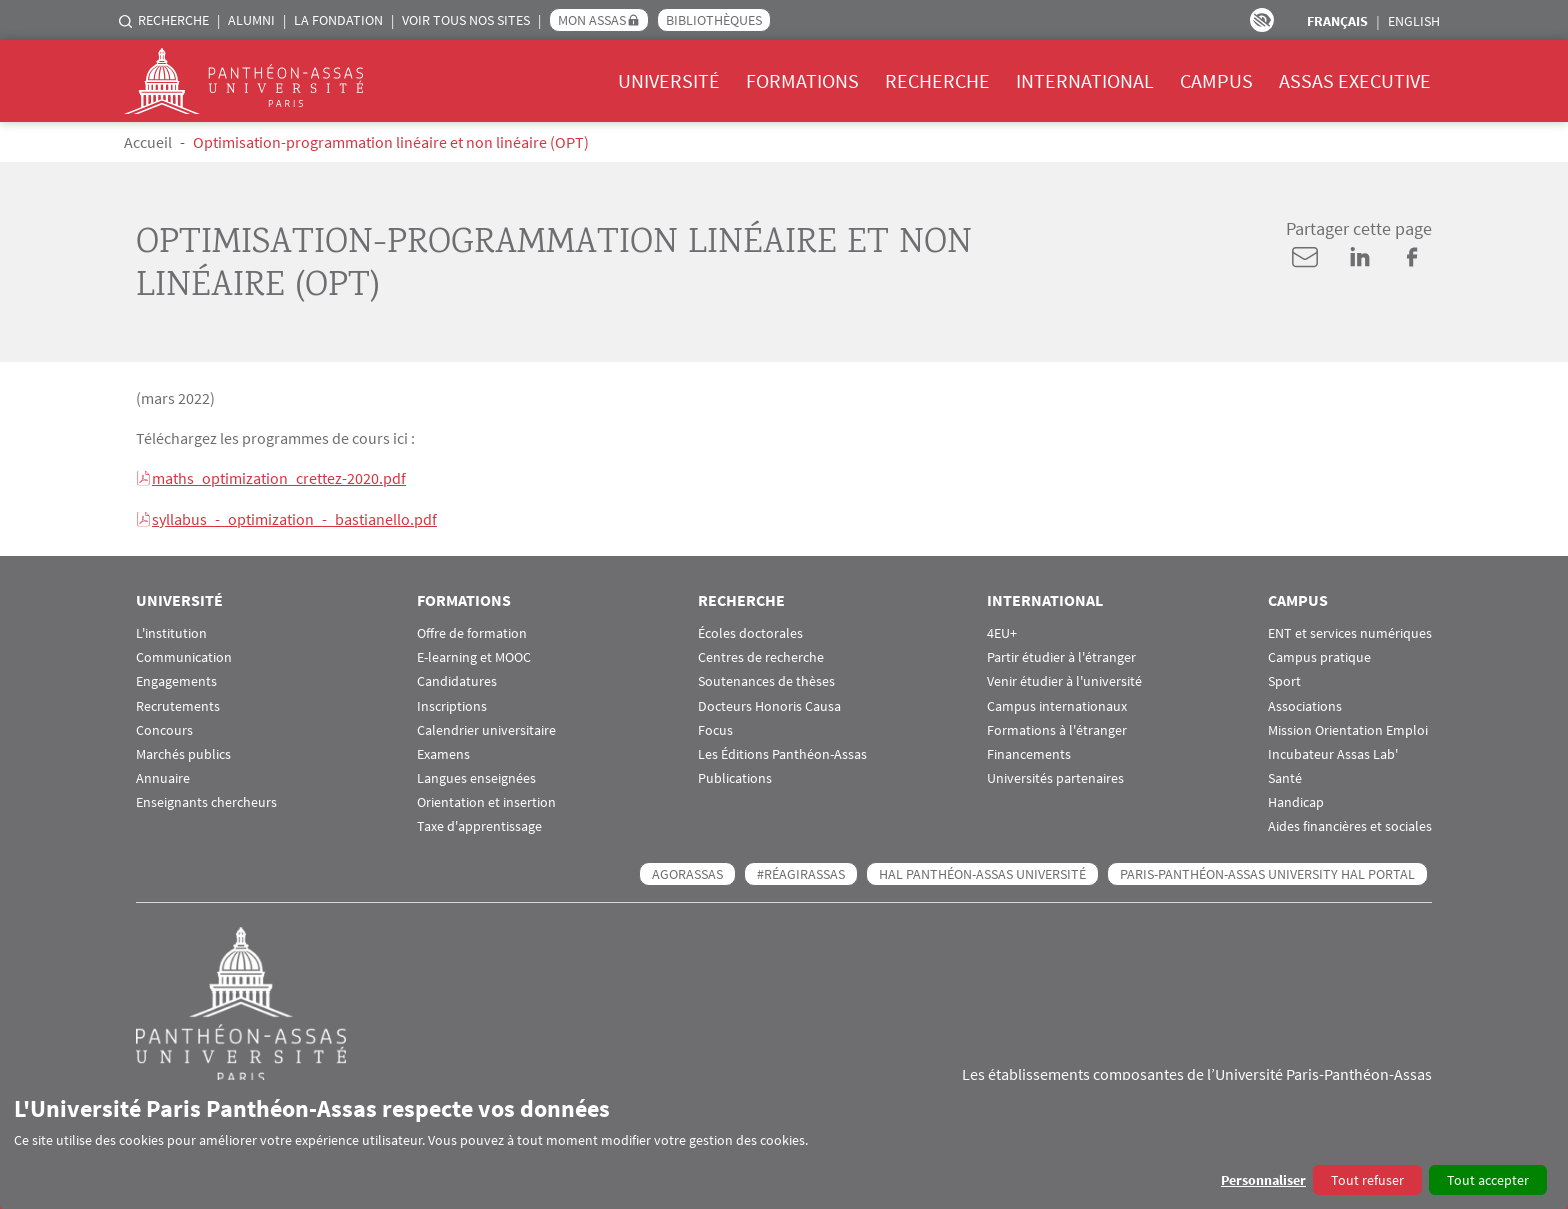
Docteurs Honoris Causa (769, 704)
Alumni (251, 20)
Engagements (176, 679)
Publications (735, 776)
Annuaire (163, 776)
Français (1337, 21)
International (1085, 80)
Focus (715, 728)
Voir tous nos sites (466, 20)
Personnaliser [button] (1263, 1180)
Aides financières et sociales (1350, 825)
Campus (1216, 80)
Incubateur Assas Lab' (1333, 752)
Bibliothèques (714, 20)
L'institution (171, 631)
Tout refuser (1367, 1180)
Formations (802, 80)
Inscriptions (452, 704)
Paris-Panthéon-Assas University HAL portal (1267, 872)
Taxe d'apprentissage (479, 825)
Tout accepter (1488, 1180)
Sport (1284, 679)
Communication (184, 655)
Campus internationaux (1057, 704)
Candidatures (457, 679)
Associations (1305, 704)
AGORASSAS (687, 872)
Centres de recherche (761, 655)
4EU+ (1002, 631)
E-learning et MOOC (474, 655)
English (1414, 21)
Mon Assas (592, 20)
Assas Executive (1355, 80)
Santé (1285, 776)
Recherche (173, 20)
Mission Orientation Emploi (1348, 728)
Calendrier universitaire (486, 728)
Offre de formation (472, 631)
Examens (443, 752)
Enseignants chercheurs (206, 800)
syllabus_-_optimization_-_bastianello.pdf (294, 518)
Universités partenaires (1055, 776)
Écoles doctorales (750, 631)
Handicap (1296, 800)
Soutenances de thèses (766, 679)
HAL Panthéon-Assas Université (982, 872)
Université (669, 80)
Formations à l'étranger (1057, 728)
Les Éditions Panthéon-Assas (782, 752)
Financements (1029, 752)
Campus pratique (1319, 655)
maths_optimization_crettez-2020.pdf (279, 478)
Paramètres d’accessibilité (1262, 20)
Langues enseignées (476, 776)
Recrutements (178, 704)
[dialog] (784, 1144)
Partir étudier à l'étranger (1061, 655)
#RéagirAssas (801, 872)
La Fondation (338, 20)
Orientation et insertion (486, 800)
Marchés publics (183, 752)
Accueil (148, 142)
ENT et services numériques (1350, 631)
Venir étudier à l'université (1064, 679)
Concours (164, 728)
